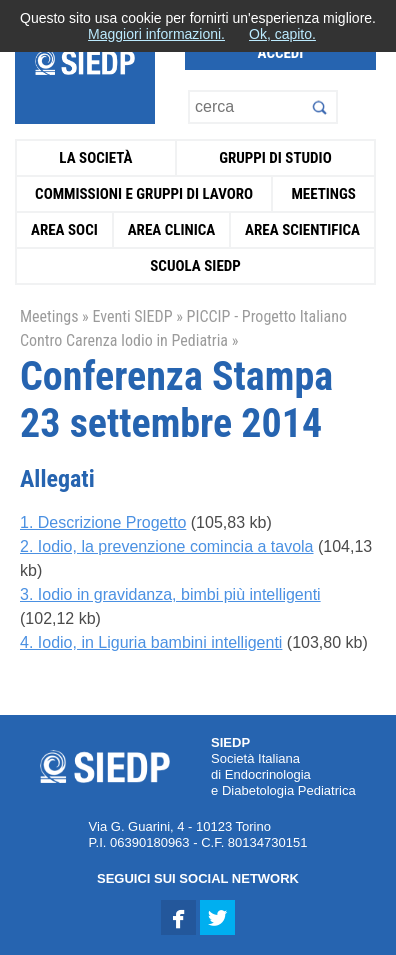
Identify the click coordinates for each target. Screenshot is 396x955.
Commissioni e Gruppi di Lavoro (144, 194)
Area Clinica (172, 230)
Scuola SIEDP (195, 266)
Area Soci (64, 230)
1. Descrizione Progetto (103, 522)
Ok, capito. (282, 34)
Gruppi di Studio (275, 158)
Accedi (281, 53)
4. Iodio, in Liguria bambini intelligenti (151, 642)
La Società (95, 158)
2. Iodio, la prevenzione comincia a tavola (167, 546)
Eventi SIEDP (132, 316)
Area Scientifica (302, 230)
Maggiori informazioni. (156, 34)
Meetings (323, 194)
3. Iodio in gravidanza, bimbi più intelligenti (170, 594)
